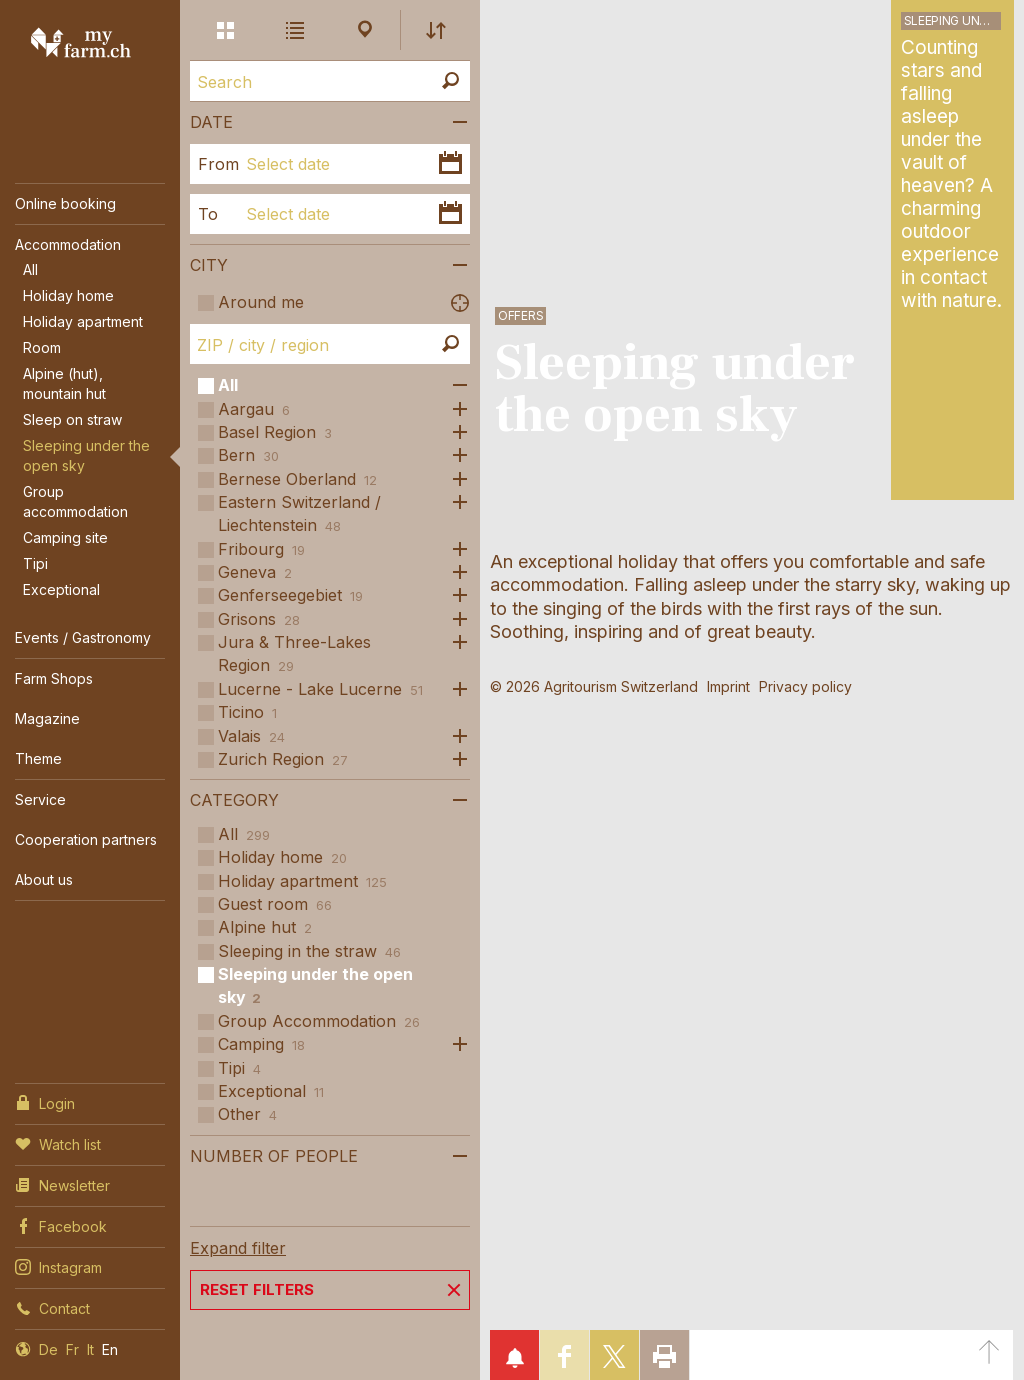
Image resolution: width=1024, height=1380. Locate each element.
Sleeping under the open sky (86, 455)
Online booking (65, 203)
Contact (52, 1307)
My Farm (81, 42)
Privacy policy (805, 686)
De (48, 1349)
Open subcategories (455, 385)
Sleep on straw (72, 419)
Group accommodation (75, 501)
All (30, 269)
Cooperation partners (86, 839)
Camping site (65, 537)
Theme (38, 758)
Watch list (58, 1143)
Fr (72, 1349)
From (214, 164)
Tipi (35, 563)
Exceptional (61, 589)
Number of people (274, 1156)
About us (44, 879)
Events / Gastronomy (83, 637)
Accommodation (68, 244)
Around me (261, 302)
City (209, 265)
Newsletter (62, 1184)
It (90, 1349)
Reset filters (257, 1289)
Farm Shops (54, 678)
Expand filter (238, 1248)
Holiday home (68, 295)
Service (40, 799)
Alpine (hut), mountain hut (64, 383)
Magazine (47, 718)
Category (234, 800)
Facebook (61, 1225)
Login (45, 1102)
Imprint (728, 686)
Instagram (58, 1266)
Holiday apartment (83, 321)
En (110, 1349)
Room (42, 347)
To (208, 214)
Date (211, 122)
